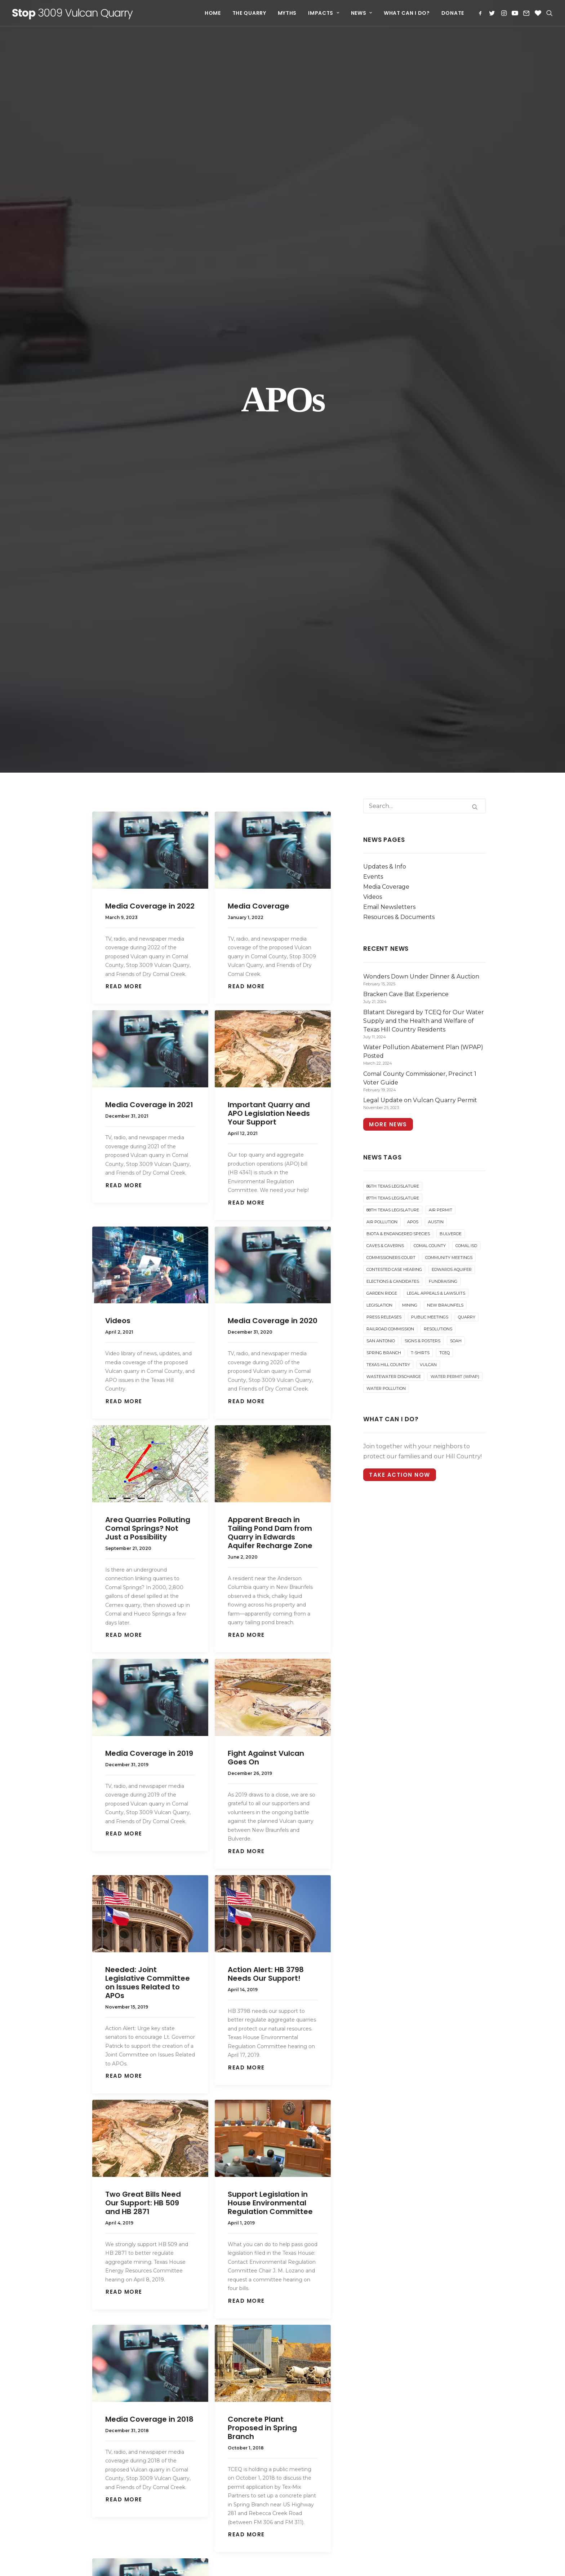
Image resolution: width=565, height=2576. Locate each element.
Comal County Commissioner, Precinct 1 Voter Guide (331, 2427)
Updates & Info (384, 189)
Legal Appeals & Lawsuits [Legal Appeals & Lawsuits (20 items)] (436, 616)
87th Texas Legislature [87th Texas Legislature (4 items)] (392, 520)
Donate (452, 13)
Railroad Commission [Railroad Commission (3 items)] (390, 651)
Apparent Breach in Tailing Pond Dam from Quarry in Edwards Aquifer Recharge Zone (270, 856)
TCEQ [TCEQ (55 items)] (444, 675)
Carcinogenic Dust (110, 2403)
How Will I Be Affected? (118, 2237)
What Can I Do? (407, 13)
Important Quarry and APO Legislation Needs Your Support (269, 436)
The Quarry (249, 13)
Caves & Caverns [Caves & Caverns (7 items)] (385, 568)
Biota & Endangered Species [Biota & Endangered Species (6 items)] (398, 556)
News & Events (105, 2252)
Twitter (404, 2203)
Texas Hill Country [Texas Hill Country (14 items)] (388, 687)
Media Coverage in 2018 (149, 1742)
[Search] (424, 128)
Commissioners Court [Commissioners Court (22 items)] (390, 580)
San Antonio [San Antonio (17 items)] (380, 663)
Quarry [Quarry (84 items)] (466, 639)
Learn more (153, 2554)
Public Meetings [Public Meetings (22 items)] (429, 639)
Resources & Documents (399, 240)
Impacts (323, 13)
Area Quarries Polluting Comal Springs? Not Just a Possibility (147, 851)
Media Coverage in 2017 (149, 1976)
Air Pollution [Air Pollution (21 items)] (381, 544)
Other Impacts (105, 2461)
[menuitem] (213, 13)
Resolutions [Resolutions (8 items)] (438, 651)
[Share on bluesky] (255, 2103)
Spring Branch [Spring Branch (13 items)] (383, 675)
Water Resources (109, 2446)
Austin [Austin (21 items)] (436, 544)
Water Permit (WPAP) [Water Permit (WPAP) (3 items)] (455, 699)
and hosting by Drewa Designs (231, 2562)
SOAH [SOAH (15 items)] (456, 663)
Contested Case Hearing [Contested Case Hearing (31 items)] (394, 592)
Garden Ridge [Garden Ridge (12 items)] (381, 616)
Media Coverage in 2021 (149, 428)
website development (168, 2562)
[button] (481, 13)
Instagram (408, 2213)
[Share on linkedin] (225, 2103)
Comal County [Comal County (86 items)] (430, 568)
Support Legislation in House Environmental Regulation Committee (270, 1525)
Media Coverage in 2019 (149, 1076)
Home (213, 13)
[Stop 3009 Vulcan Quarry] (72, 12)
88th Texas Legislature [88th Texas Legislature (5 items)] (392, 532)
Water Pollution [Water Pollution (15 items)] (386, 711)
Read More (124, 309)
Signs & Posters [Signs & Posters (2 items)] (422, 663)
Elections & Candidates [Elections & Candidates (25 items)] (392, 604)
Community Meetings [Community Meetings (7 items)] (448, 580)
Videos (117, 644)
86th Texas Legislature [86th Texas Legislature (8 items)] (392, 509)
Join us (329, 2263)
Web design (127, 2562)
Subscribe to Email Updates (433, 2223)
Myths (287, 13)
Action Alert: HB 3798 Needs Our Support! (266, 1296)
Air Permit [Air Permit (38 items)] (440, 532)
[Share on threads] (194, 2103)
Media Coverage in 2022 (150, 229)
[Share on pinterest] (210, 2103)
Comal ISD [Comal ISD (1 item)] (466, 568)
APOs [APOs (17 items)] (412, 544)
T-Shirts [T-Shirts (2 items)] (420, 675)
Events (373, 199)
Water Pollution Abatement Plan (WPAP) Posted (329, 2406)
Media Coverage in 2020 (272, 644)
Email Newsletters (389, 229)
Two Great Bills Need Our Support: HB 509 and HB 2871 (143, 1525)
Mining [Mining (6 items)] (409, 628)
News (361, 13)
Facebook (408, 2193)
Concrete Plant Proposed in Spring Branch (262, 1750)
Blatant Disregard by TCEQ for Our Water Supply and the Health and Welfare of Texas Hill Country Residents (333, 2377)
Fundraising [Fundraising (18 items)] (443, 604)
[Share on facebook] (164, 2103)
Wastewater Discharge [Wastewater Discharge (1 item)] (393, 699)
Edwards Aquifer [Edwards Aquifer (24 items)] (452, 592)
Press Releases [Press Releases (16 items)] (383, 639)
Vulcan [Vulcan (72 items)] (428, 687)
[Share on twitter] (179, 2103)
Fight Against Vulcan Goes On (266, 1080)
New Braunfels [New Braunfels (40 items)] (445, 628)
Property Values (107, 2432)
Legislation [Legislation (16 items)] (379, 628)
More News (388, 447)
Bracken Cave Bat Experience (331, 2352)
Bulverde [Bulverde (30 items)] (451, 556)
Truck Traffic (103, 2417)
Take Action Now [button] (399, 797)
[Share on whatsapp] (240, 2103)
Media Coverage (258, 229)
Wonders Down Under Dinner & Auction (335, 2336)
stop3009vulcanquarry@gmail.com (445, 2243)
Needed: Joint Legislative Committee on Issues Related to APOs (147, 1305)
